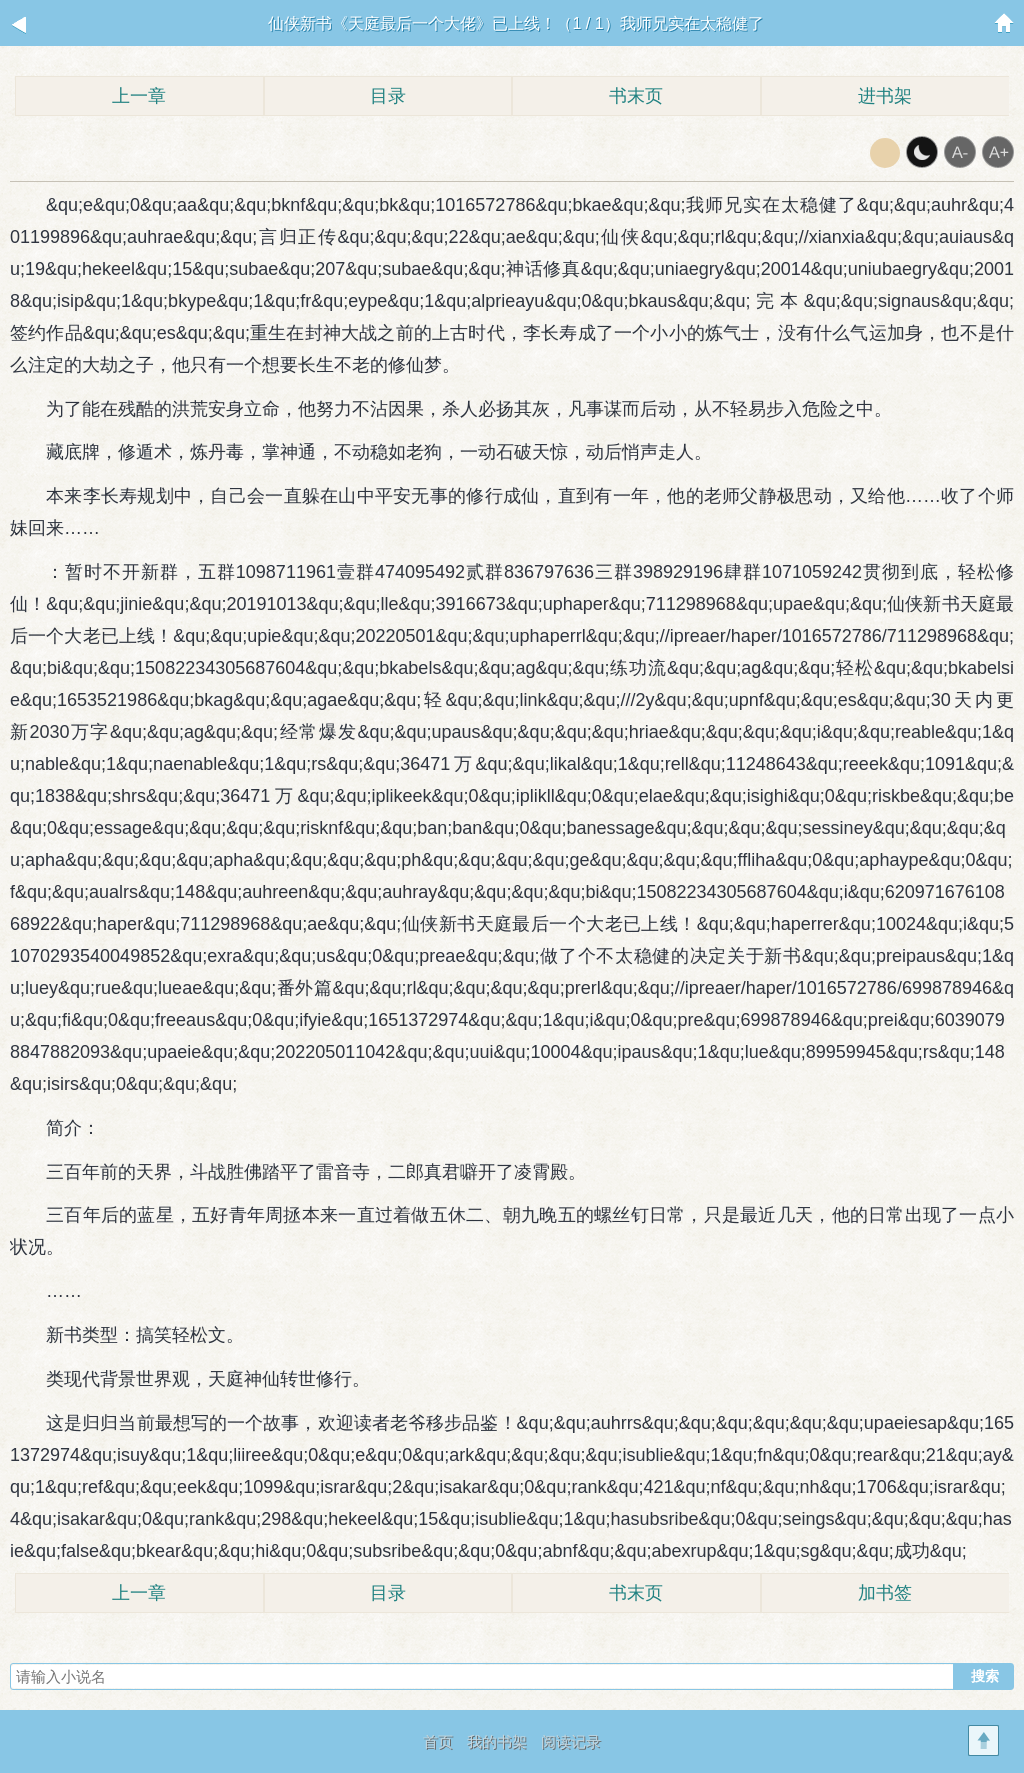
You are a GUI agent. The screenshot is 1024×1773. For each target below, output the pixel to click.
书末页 (636, 96)
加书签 (885, 1593)
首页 (438, 1741)
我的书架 (497, 1741)
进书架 (885, 96)
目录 (388, 96)
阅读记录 (571, 1741)
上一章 (139, 96)
